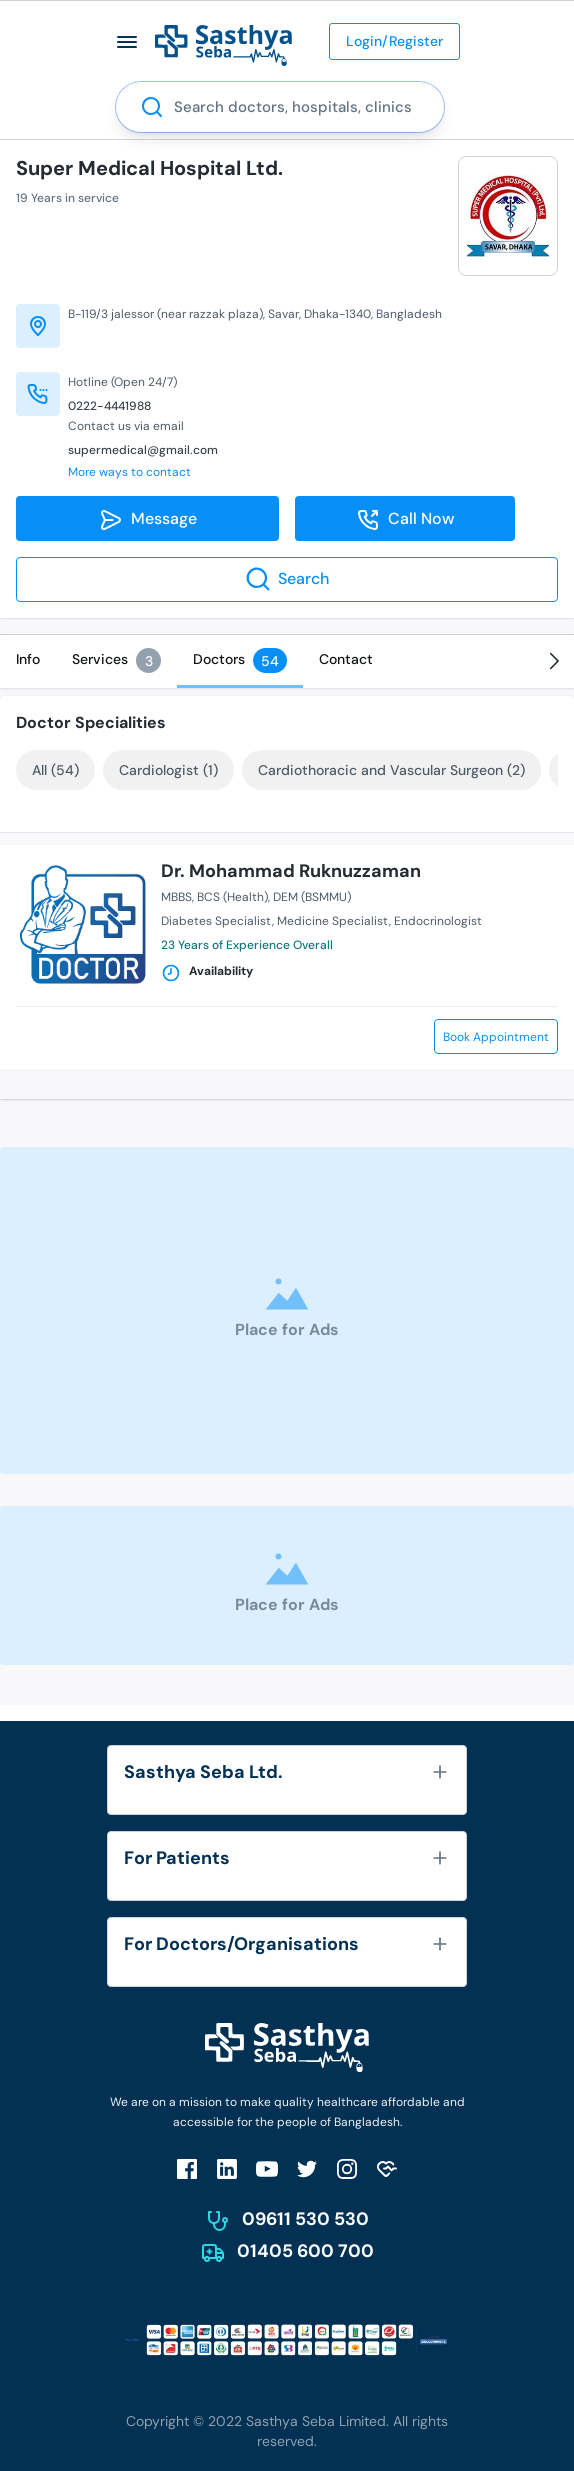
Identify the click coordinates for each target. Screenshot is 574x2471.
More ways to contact (129, 472)
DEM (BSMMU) (312, 897)
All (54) (55, 770)
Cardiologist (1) (168, 770)
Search (287, 579)
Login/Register (394, 41)
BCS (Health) (232, 897)
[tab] (28, 659)
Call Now (405, 520)
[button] (127, 41)
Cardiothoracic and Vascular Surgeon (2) (391, 770)
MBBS (176, 897)
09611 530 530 (305, 2219)
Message (148, 520)
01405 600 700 (305, 2251)
